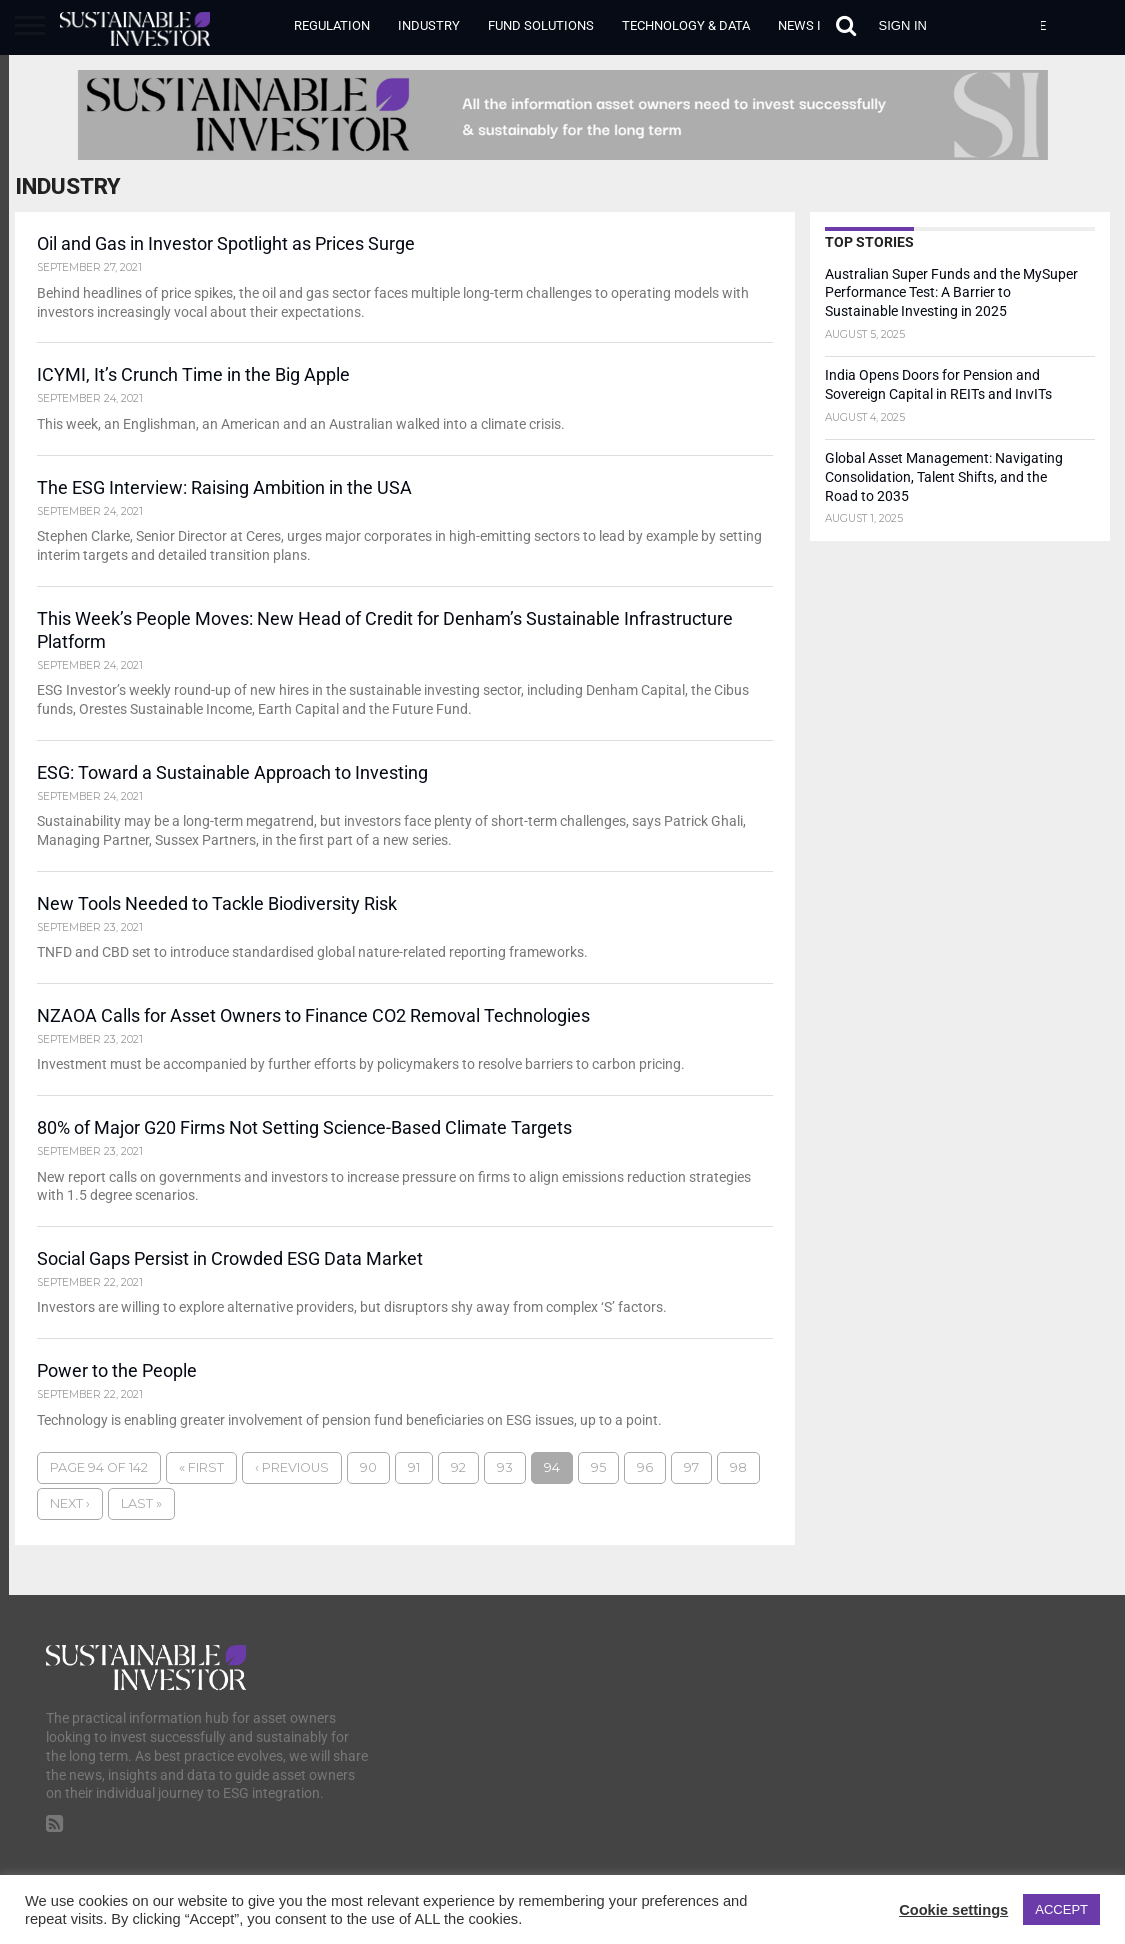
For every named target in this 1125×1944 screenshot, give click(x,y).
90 (368, 1476)
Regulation (332, 25)
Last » (141, 1512)
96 (645, 1476)
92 (458, 1476)
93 (505, 1476)
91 (414, 1476)
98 (738, 1476)
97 (691, 1476)
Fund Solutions (541, 25)
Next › (70, 1512)
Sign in (903, 25)
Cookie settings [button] (953, 1910)
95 (598, 1476)
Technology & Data (686, 25)
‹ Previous (292, 1476)
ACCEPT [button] (1061, 1909)
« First (201, 1476)
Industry (429, 25)
